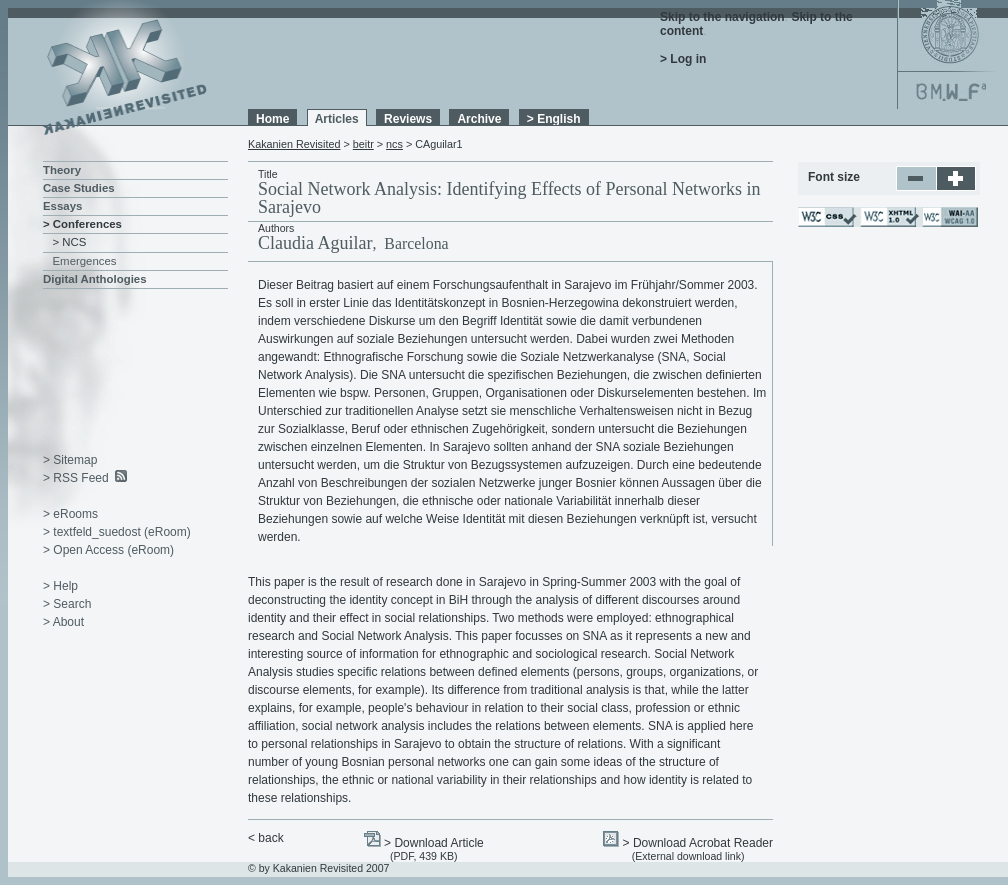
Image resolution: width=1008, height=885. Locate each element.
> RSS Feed (76, 478)
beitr (363, 144)
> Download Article (434, 843)
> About (63, 622)
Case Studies (79, 188)
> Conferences (82, 224)
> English (554, 119)
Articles (337, 119)
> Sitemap (70, 460)
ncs (394, 144)
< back (266, 838)
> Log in (683, 59)
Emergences (85, 261)
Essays (62, 206)
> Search (67, 604)
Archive (479, 119)
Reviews (408, 119)
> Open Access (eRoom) (108, 550)
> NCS (70, 242)
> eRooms (70, 514)
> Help (60, 586)
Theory (62, 170)
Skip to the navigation (722, 17)
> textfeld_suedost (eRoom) (117, 532)
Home (272, 119)
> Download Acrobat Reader (698, 843)
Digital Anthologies (95, 279)
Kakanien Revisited (294, 144)
